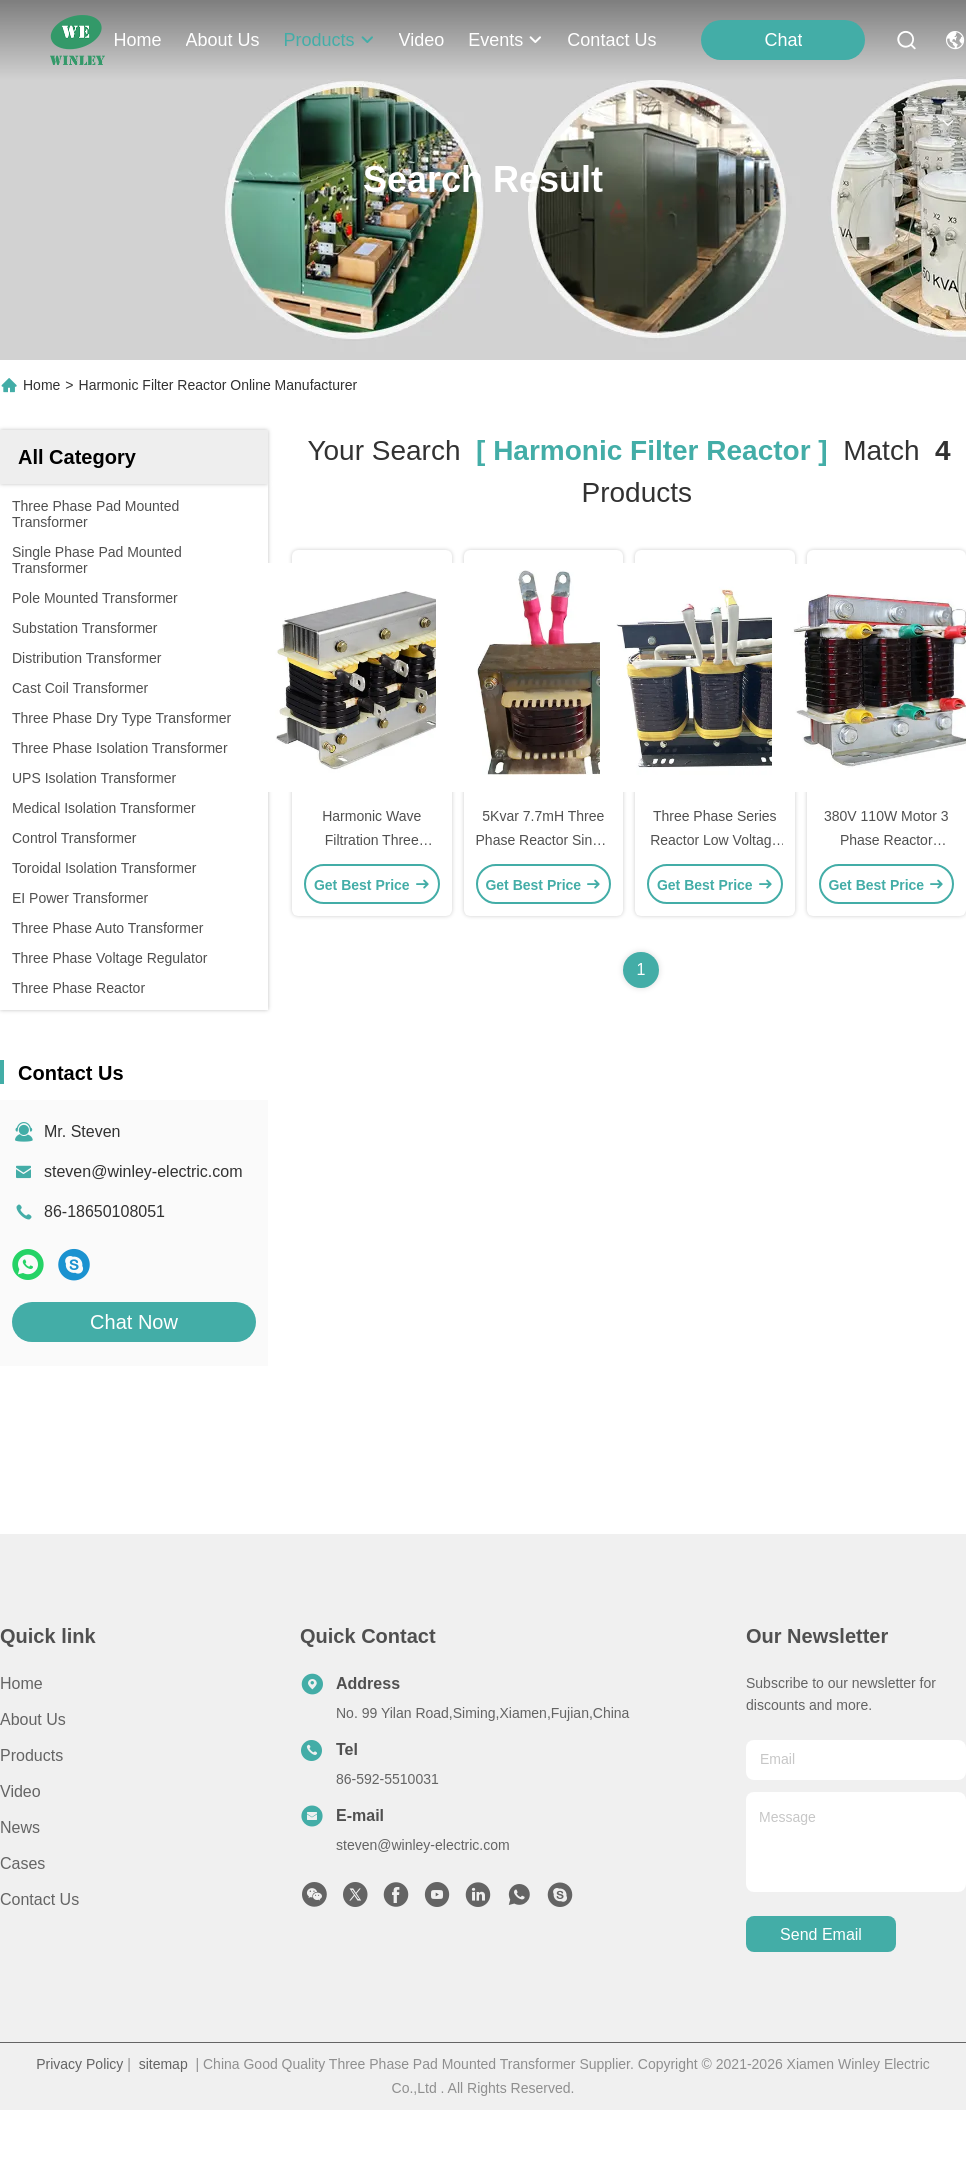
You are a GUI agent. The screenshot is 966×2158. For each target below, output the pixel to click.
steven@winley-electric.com (143, 1171)
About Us (33, 1719)
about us (223, 40)
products (329, 40)
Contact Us (39, 1899)
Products (31, 1755)
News (20, 1827)
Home (138, 40)
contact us (611, 40)
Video (20, 1791)
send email (821, 1934)
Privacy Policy (79, 2064)
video (422, 40)
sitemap (163, 2064)
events (505, 40)
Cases (22, 1863)
